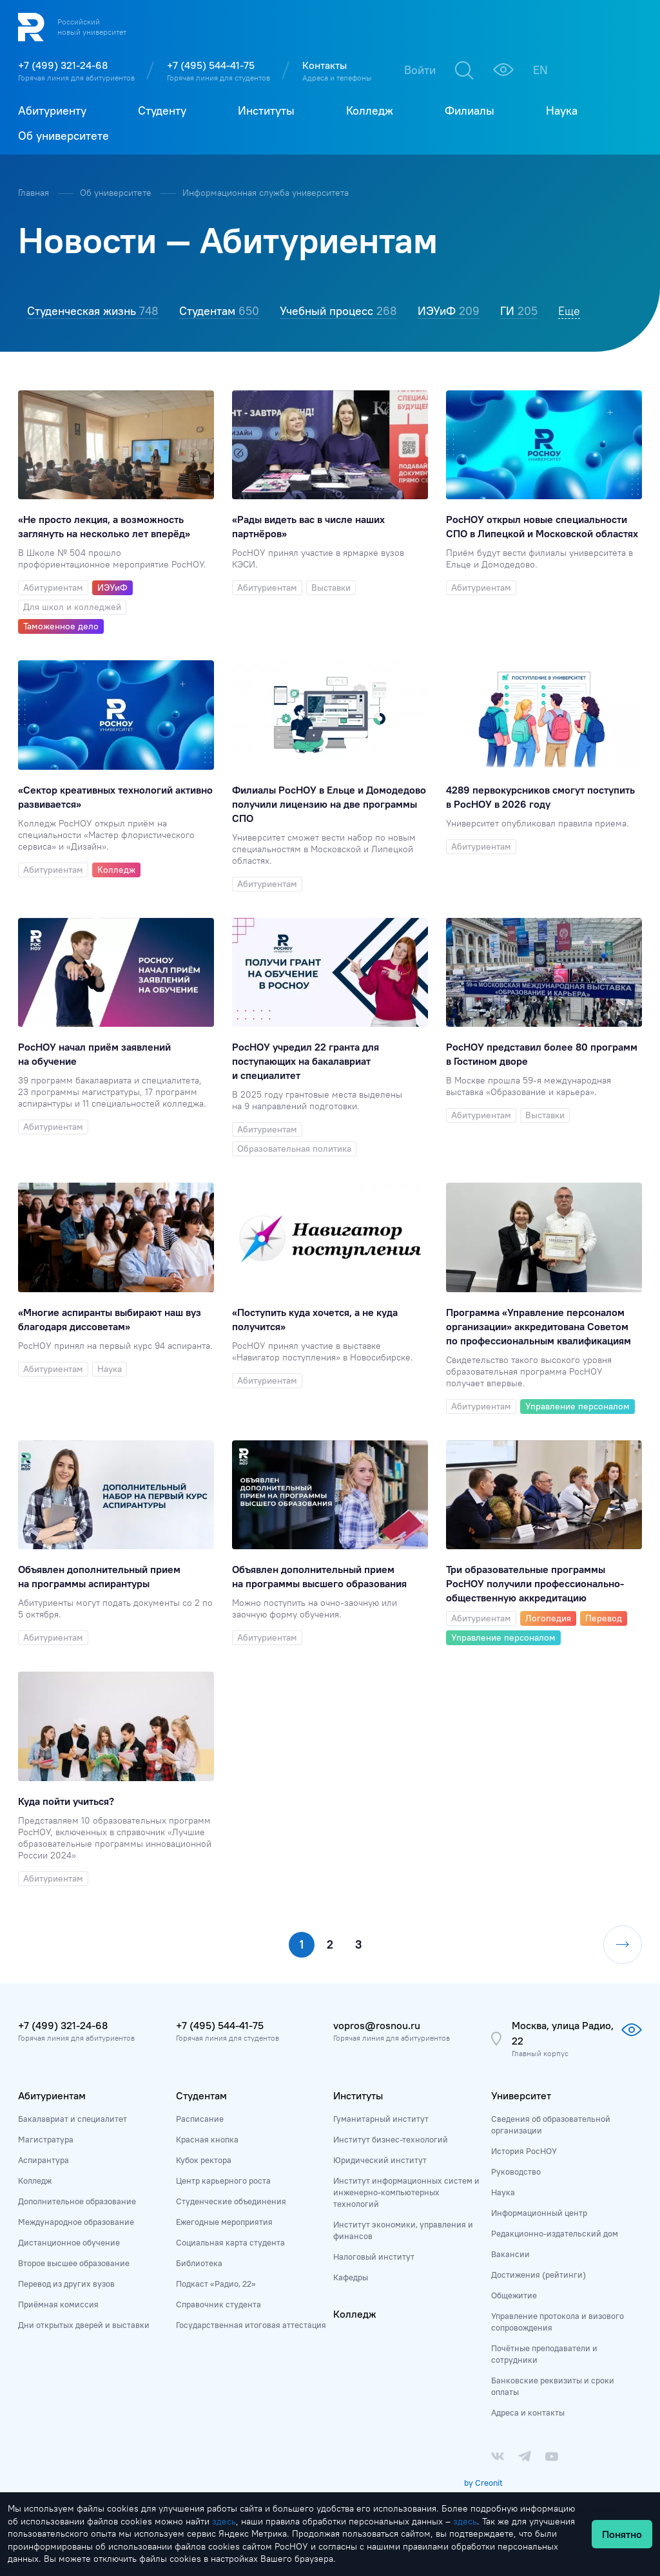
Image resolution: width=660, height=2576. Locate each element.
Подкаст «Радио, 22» (216, 2283)
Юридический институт (380, 2160)
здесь (224, 2521)
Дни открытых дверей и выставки (84, 2325)
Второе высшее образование (74, 2263)
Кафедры (350, 2277)
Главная (35, 192)
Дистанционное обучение (69, 2242)
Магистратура (45, 2139)
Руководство (516, 2171)
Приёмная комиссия (58, 2304)
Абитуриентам (52, 2095)
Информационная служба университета (265, 192)
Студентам (201, 2095)
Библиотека (199, 2263)
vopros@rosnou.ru (376, 2025)
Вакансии (510, 2254)
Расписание (200, 2118)
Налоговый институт (373, 2256)
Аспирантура (43, 2160)
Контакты (324, 65)
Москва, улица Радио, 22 (563, 2033)
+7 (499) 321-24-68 (63, 65)
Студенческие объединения (231, 2201)
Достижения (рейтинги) (538, 2274)
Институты (358, 2095)
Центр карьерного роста (223, 2180)
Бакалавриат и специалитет (72, 2118)
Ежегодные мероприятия (224, 2222)
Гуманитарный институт (381, 2118)
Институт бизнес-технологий (390, 2139)
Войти (420, 69)
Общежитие (514, 2295)
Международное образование (76, 2222)
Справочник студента (218, 2304)
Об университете (117, 192)
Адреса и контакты (528, 2412)
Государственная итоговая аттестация (251, 2325)
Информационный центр (539, 2213)
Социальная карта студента (230, 2242)
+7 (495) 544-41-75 (211, 65)
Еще (569, 310)
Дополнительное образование (77, 2201)
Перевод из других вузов (66, 2283)
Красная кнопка (207, 2139)
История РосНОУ (524, 2151)
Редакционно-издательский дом (554, 2233)
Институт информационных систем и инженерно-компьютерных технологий (406, 2192)
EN (540, 69)
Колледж (35, 2180)
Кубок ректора (203, 2160)
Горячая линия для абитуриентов (76, 77)
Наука (503, 2192)
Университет (521, 2095)
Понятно (622, 2534)
